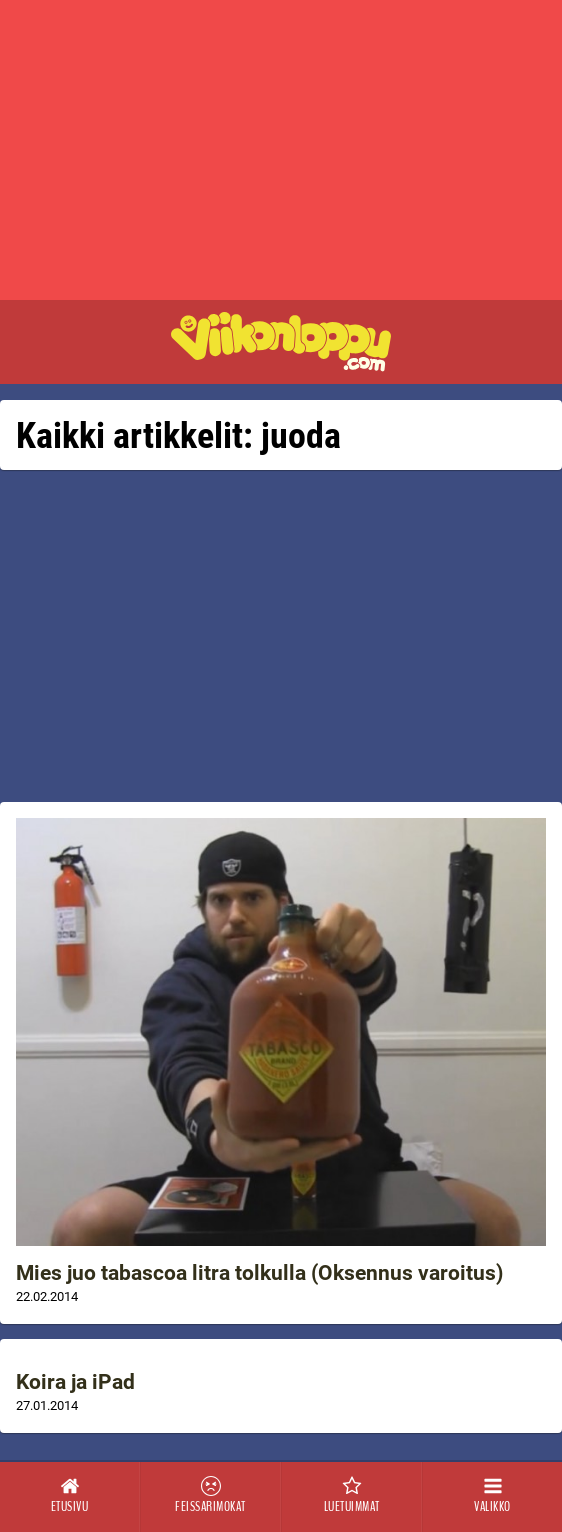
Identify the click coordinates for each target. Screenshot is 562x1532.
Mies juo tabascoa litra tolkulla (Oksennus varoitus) (259, 1273)
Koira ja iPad (75, 1382)
